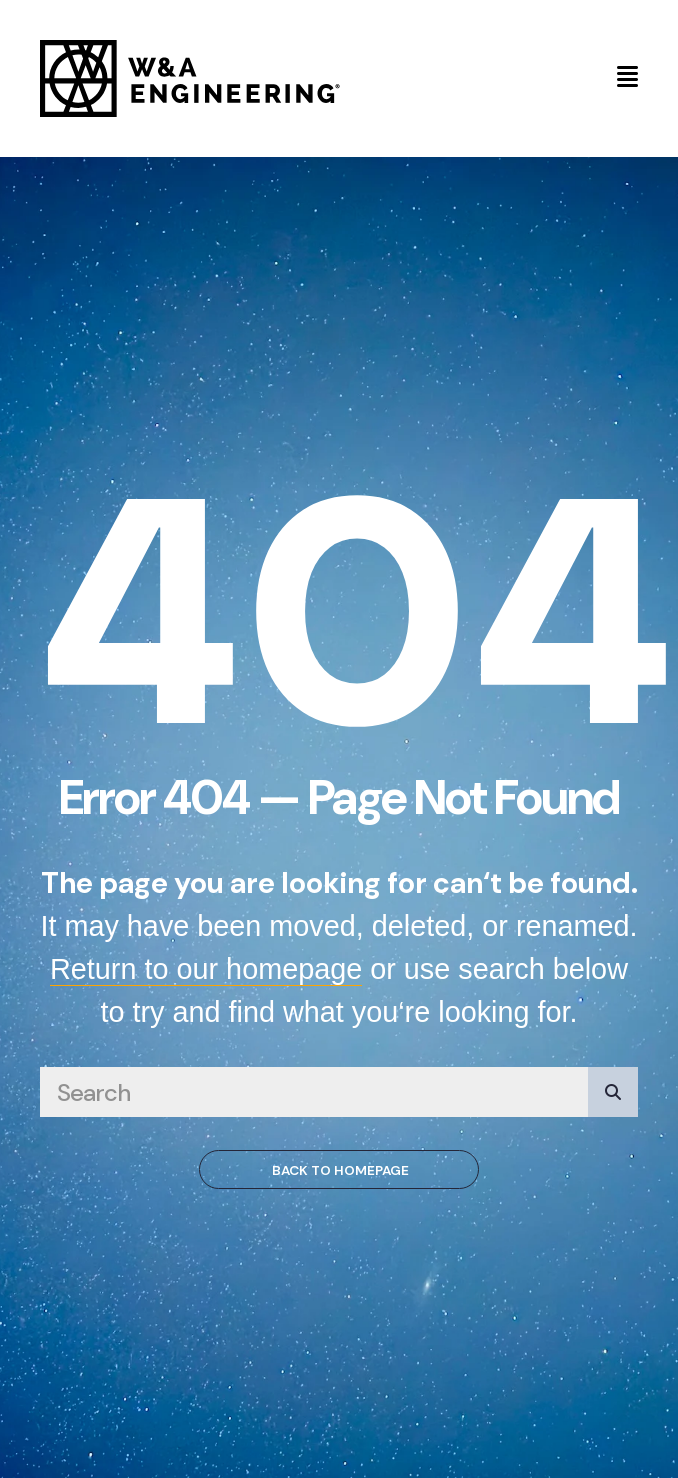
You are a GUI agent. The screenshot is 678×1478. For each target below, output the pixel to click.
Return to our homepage (206, 969)
